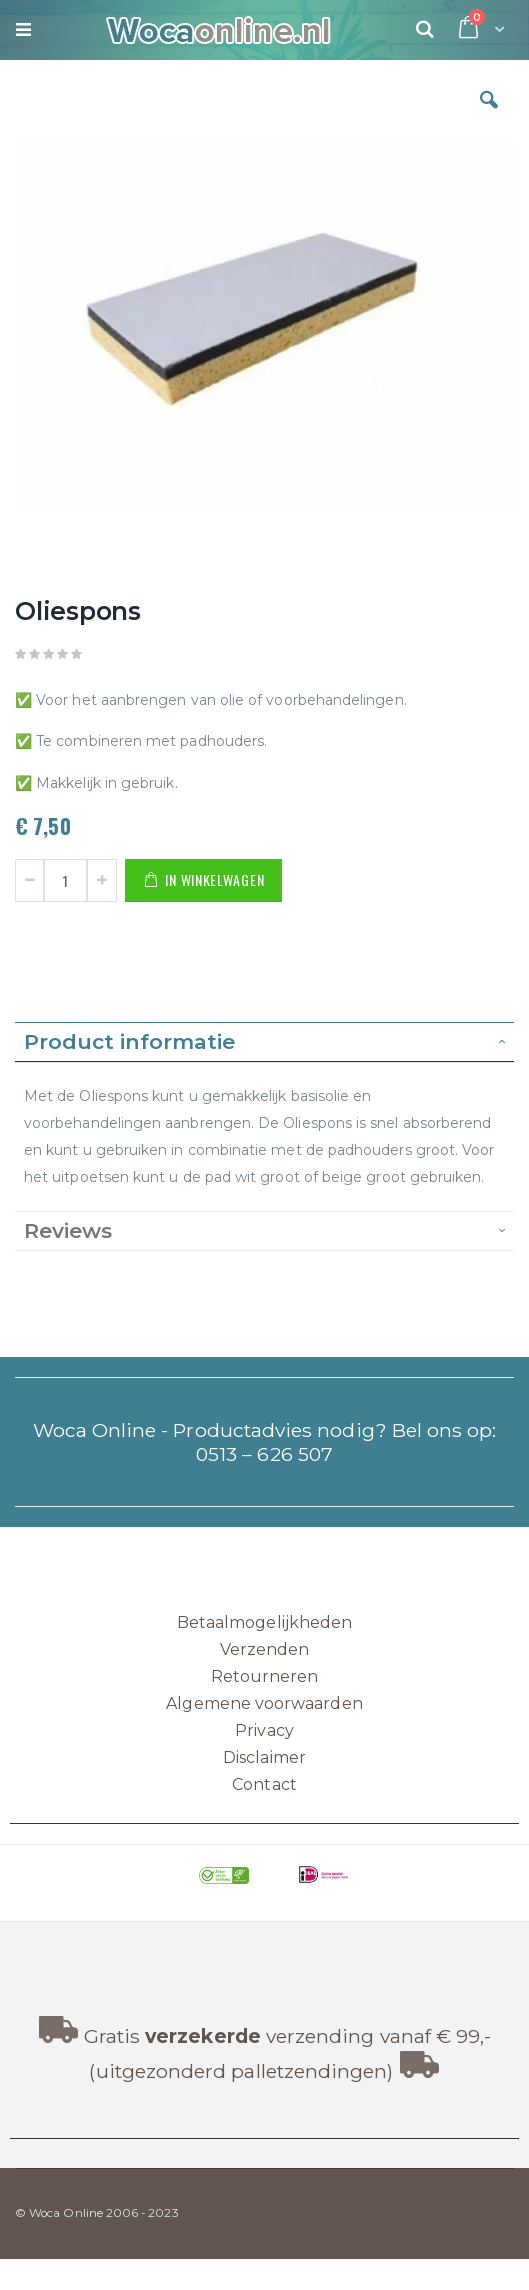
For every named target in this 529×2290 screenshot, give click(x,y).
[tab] (264, 1042)
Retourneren (265, 1676)
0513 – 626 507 (264, 1454)
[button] (489, 115)
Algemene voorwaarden (264, 1703)
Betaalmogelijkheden (264, 1622)
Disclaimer (264, 1757)
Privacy (264, 1730)
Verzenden (265, 1649)
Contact (264, 1784)
